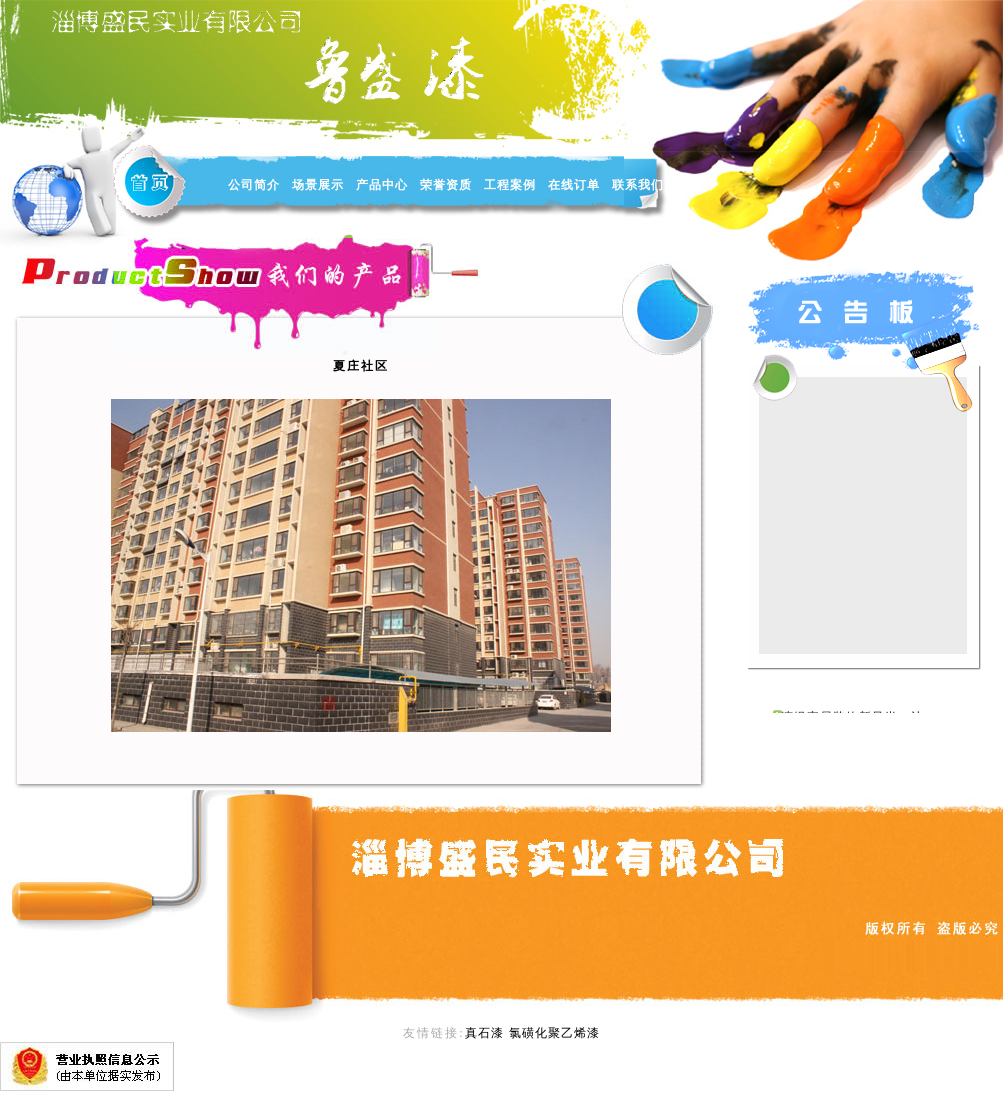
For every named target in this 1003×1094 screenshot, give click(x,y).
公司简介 (254, 185)
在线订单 (574, 185)
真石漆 (484, 1033)
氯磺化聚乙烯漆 (554, 1033)
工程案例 (510, 185)
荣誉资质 (446, 185)
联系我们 (638, 185)
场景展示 (318, 185)
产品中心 (382, 185)
